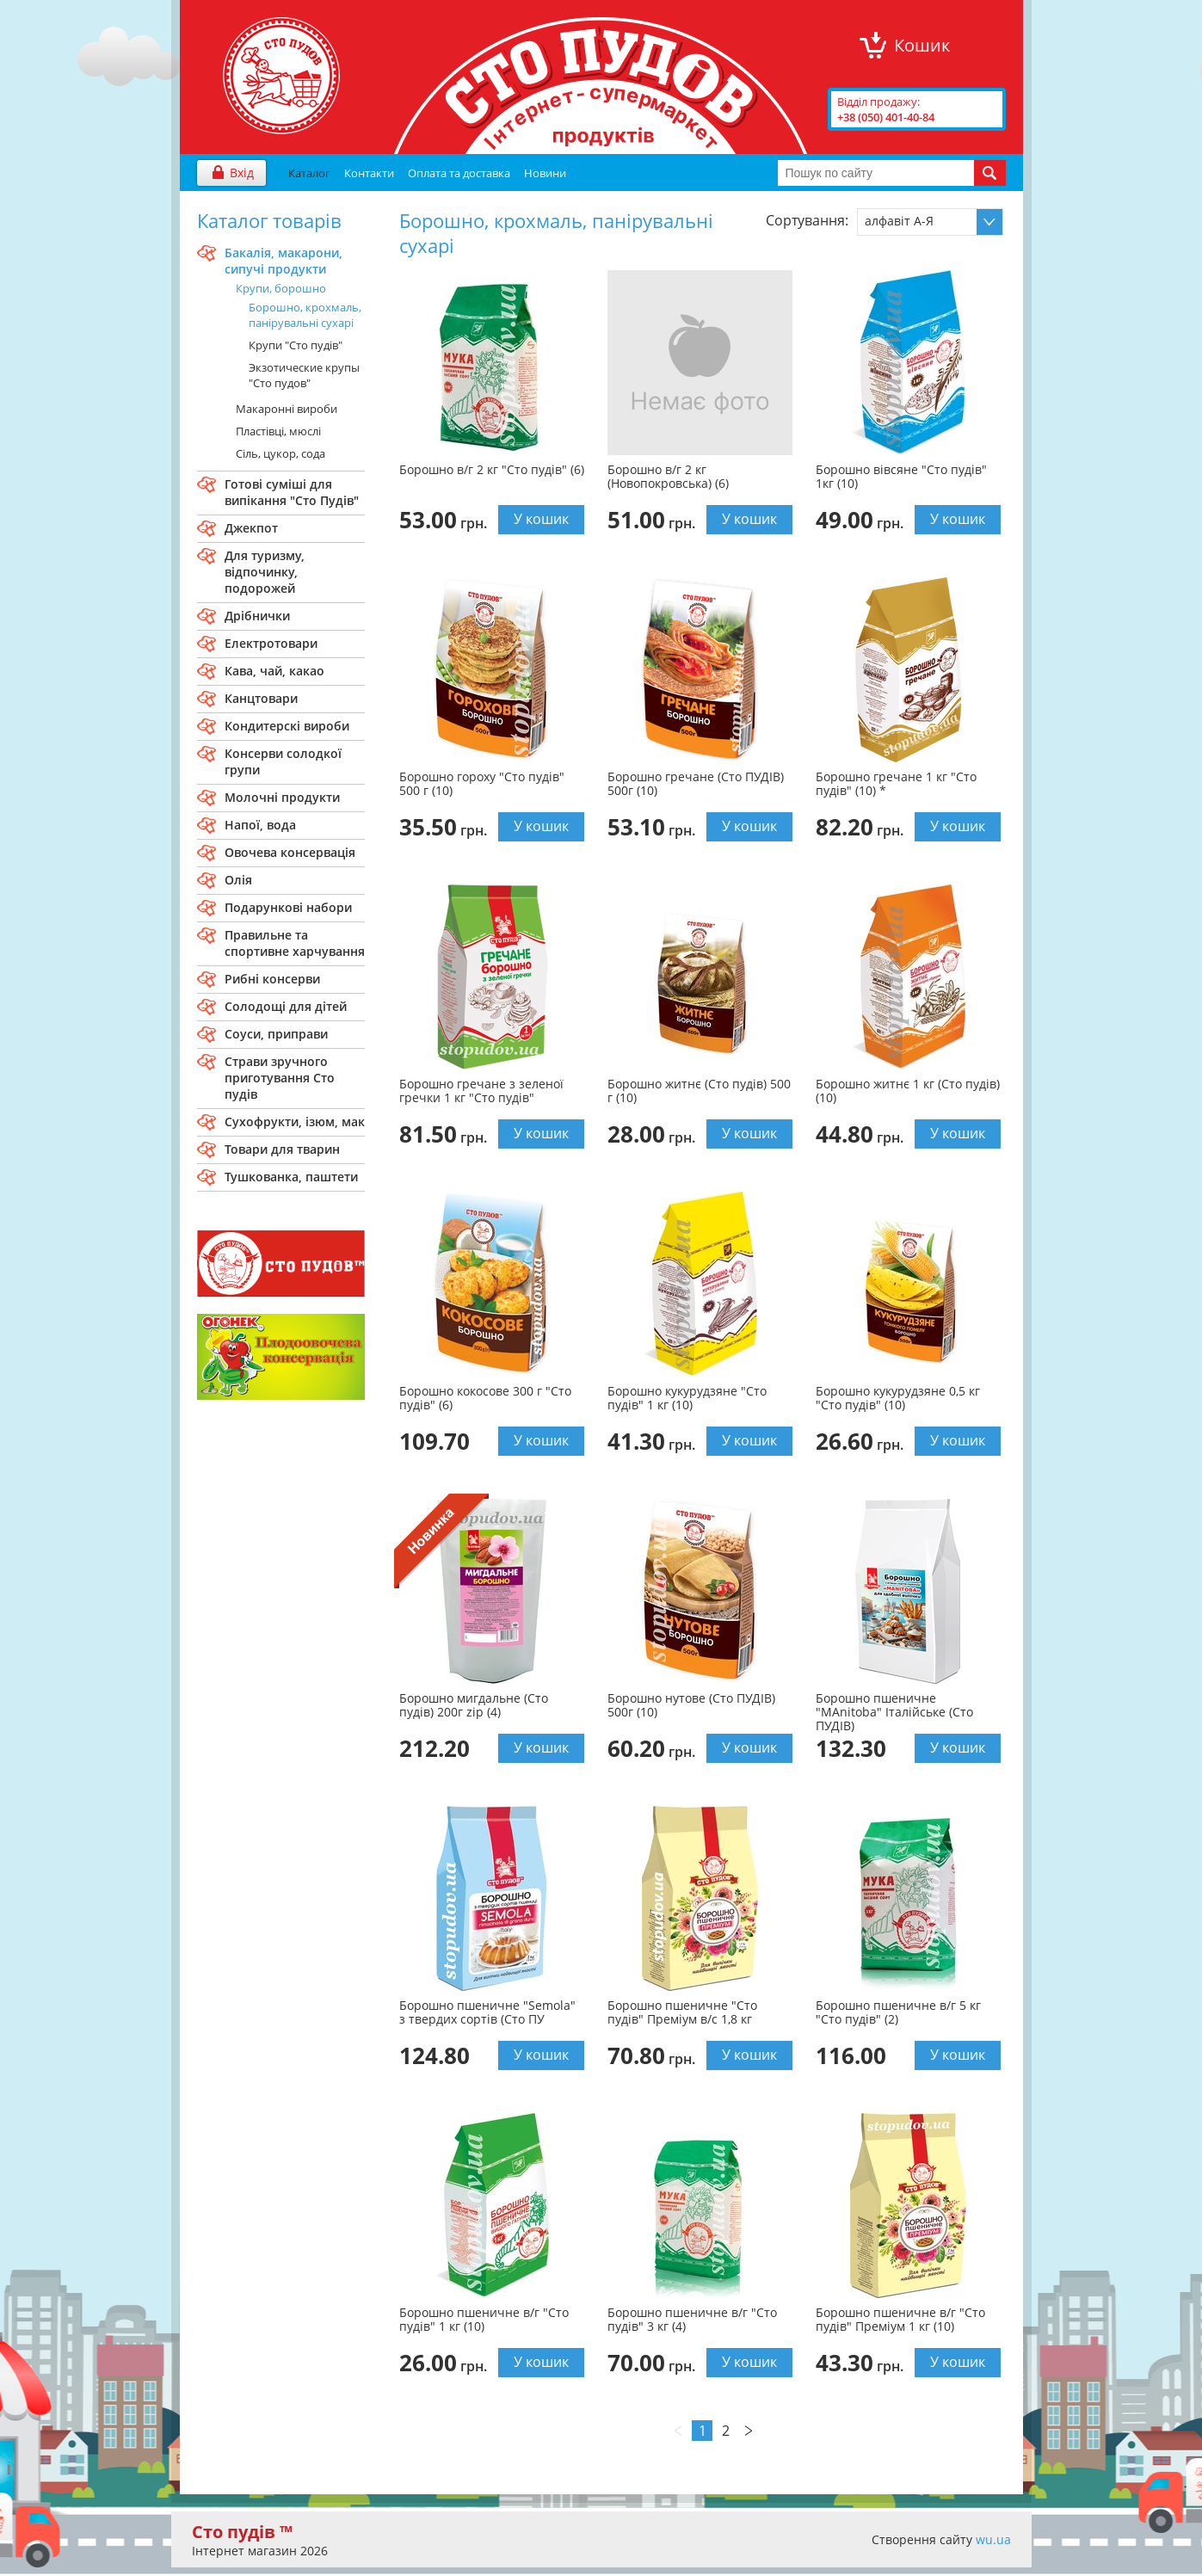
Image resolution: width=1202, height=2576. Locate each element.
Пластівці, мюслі (278, 431)
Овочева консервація (290, 852)
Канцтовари (261, 698)
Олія (238, 880)
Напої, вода (260, 825)
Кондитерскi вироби (287, 726)
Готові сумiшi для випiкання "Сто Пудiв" (292, 492)
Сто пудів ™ (242, 2531)
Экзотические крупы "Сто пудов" (304, 375)
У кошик (541, 518)
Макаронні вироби (286, 408)
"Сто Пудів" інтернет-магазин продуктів (281, 75)
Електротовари (271, 643)
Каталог (309, 173)
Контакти (369, 173)
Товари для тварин (282, 1149)
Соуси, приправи (276, 1034)
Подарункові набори (288, 907)
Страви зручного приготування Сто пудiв (280, 1077)
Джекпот (251, 528)
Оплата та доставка (459, 173)
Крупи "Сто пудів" (295, 345)
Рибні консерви (272, 979)
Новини (545, 173)
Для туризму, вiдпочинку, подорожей (265, 571)
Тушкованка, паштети (291, 1176)
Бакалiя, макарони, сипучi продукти (283, 260)
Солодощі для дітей (286, 1006)
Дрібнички (257, 615)
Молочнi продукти (282, 797)
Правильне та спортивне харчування (295, 943)
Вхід (242, 172)
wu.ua (993, 2539)
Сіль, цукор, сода (280, 453)
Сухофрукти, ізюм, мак (295, 1121)
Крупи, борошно (281, 288)
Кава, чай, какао (274, 670)
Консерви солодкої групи (283, 761)
